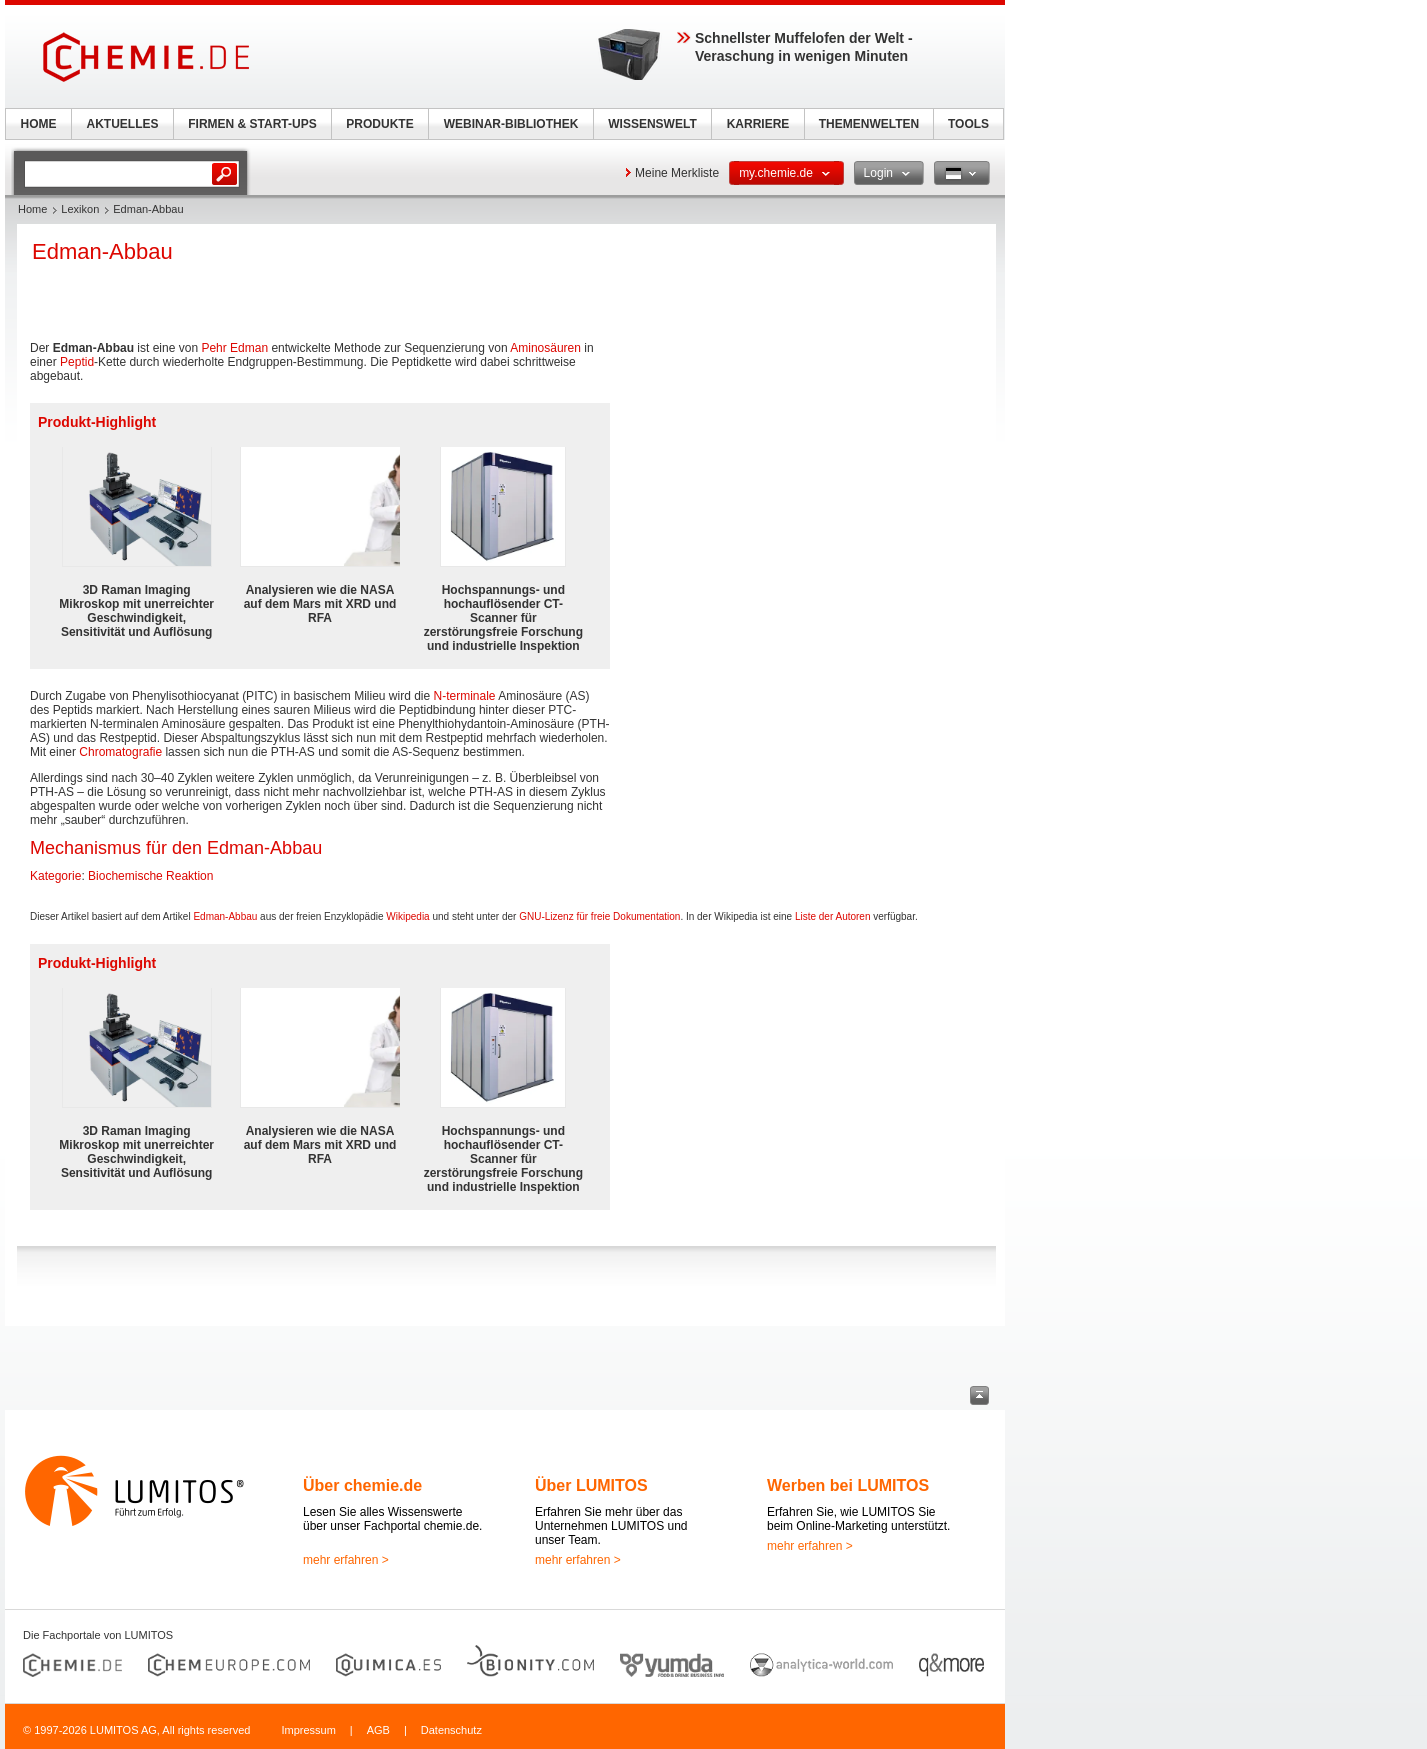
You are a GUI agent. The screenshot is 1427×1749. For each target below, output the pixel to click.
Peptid (77, 362)
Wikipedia (407, 916)
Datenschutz (451, 1730)
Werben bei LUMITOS (848, 1485)
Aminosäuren (545, 348)
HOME (39, 124)
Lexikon (80, 209)
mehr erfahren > (346, 1560)
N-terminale (465, 696)
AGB (378, 1730)
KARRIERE (758, 124)
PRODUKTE (379, 124)
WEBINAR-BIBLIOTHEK (511, 124)
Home (32, 209)
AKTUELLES (123, 124)
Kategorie (55, 876)
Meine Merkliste (677, 173)
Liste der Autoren (833, 916)
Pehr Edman (234, 348)
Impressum (308, 1730)
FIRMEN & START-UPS (252, 124)
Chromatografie (120, 752)
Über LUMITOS (591, 1485)
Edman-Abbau (225, 916)
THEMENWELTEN (869, 124)
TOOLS (968, 124)
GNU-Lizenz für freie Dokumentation (599, 916)
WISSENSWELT (652, 124)
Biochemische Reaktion (150, 876)
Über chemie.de (362, 1485)
